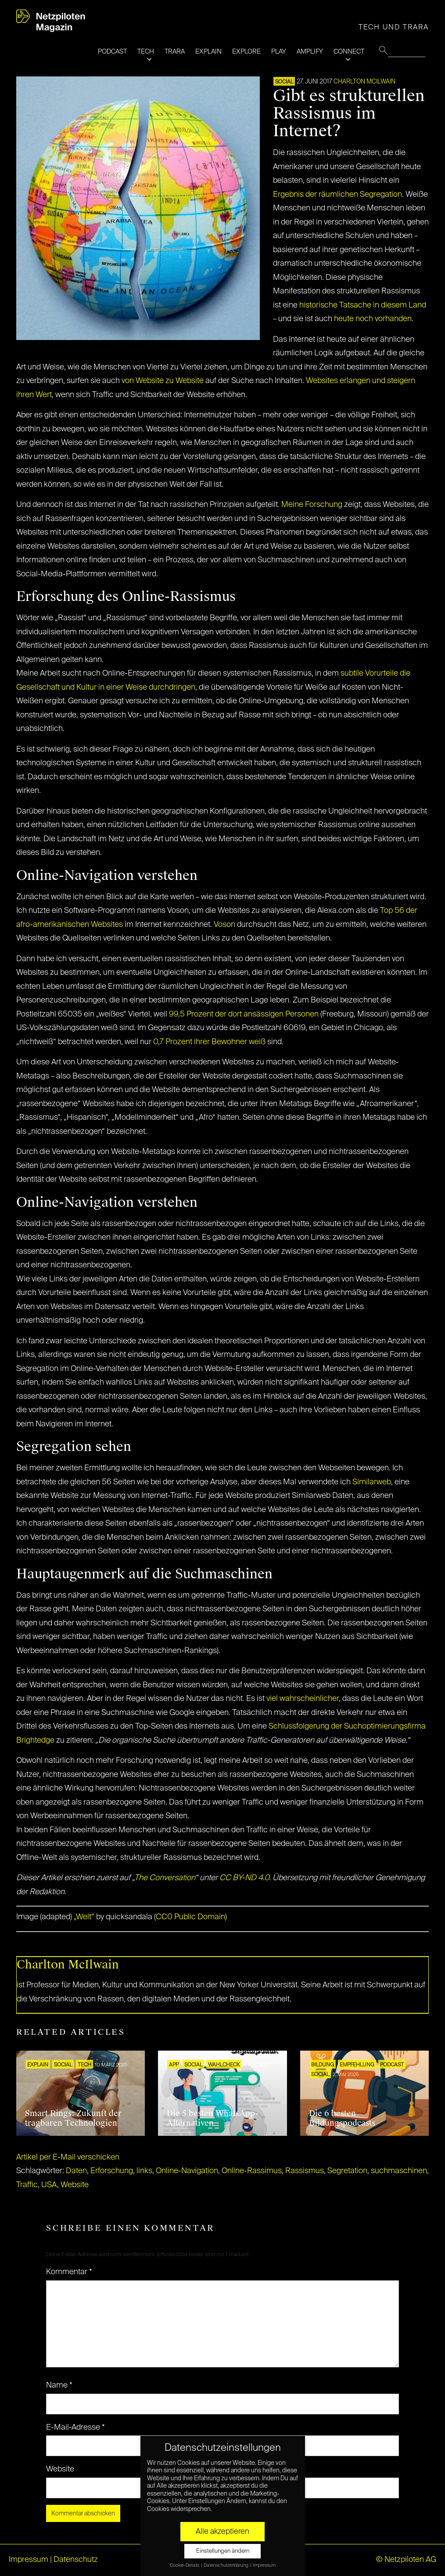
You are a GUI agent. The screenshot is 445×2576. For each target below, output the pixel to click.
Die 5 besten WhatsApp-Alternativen (212, 2118)
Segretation (347, 2171)
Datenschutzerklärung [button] (226, 2565)
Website (75, 2185)
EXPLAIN (208, 51)
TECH (145, 51)
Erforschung (111, 2171)
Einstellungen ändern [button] (222, 2551)
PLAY (278, 51)
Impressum (28, 2560)
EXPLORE (246, 51)
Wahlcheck (224, 2065)
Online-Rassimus (252, 2171)
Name (59, 2385)
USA (49, 2185)
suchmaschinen (399, 2171)
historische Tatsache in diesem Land (362, 305)
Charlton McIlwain (364, 82)
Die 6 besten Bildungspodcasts (342, 2118)
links (144, 2171)
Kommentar (69, 2272)
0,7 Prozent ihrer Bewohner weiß (209, 1042)
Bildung (322, 2065)
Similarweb (371, 1482)
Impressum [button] (264, 2565)
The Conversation (164, 1878)
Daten (76, 2171)
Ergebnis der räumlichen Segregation (337, 195)
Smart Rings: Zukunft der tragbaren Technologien (73, 2118)
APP (174, 2065)
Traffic (27, 2185)
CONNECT (349, 51)
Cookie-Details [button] (185, 2565)
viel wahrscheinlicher (302, 1699)
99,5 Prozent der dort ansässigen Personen (244, 1014)
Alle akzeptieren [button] (222, 2532)
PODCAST (112, 51)
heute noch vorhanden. (373, 319)
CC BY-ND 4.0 (244, 1878)
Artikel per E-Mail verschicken (67, 2157)
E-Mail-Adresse (75, 2427)
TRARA (175, 51)
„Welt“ (84, 1917)
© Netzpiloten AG (406, 2560)
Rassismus (304, 2171)
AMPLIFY (310, 51)
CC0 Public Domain (190, 1917)
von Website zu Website (163, 381)
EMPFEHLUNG (357, 2065)
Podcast (392, 2065)
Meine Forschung (311, 505)
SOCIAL (284, 82)
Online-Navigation (187, 2171)
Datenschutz (76, 2560)
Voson (224, 925)
